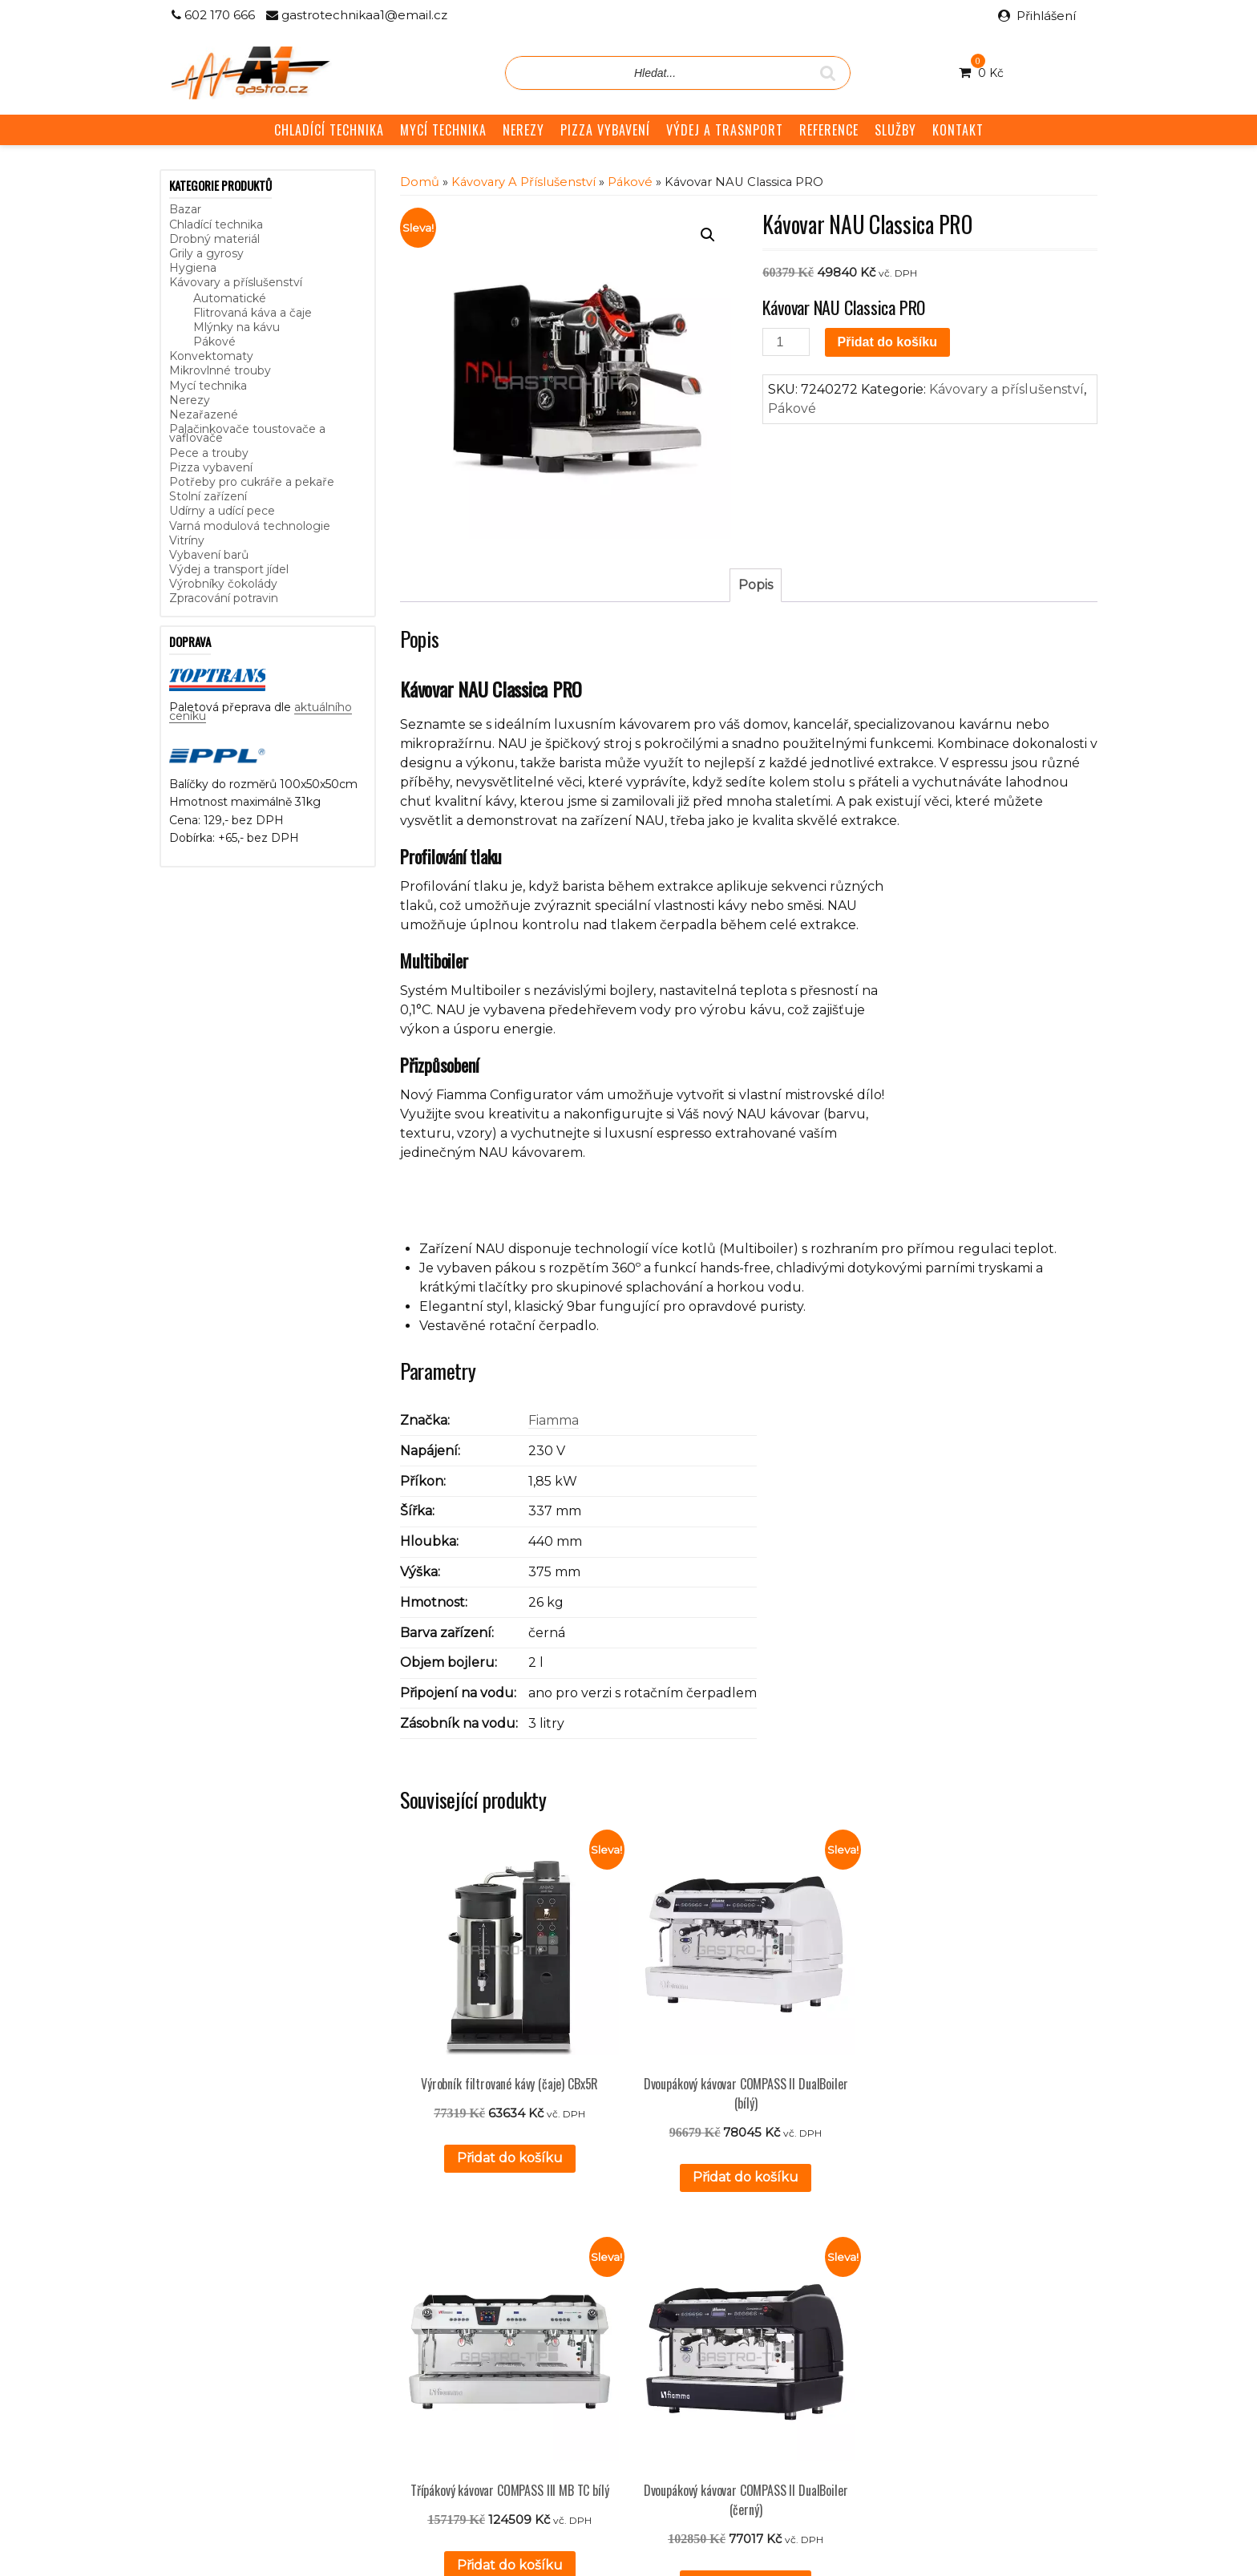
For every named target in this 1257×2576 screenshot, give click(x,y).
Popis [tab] (755, 584)
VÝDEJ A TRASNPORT (724, 130)
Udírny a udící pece (222, 510)
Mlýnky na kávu (236, 327)
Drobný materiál (214, 239)
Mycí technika (208, 385)
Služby (498, 2301)
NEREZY (523, 130)
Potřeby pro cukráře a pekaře (251, 482)
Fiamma (553, 1420)
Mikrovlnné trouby (220, 370)
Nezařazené (203, 414)
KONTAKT (958, 130)
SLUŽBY (895, 130)
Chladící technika (216, 224)
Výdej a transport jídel (229, 569)
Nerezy (189, 400)
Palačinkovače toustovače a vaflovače (247, 433)
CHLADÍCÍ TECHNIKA (329, 130)
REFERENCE (829, 130)
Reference (510, 2318)
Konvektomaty (211, 356)
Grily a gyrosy (206, 253)
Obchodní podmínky (537, 2336)
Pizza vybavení (211, 467)
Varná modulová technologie (249, 526)
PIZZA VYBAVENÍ (605, 130)
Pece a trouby (209, 453)
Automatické (229, 298)
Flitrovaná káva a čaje (252, 312)
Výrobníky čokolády (223, 583)
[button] (707, 234)
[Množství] (785, 342)
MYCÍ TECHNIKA (443, 130)
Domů (419, 182)
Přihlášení (1046, 15)
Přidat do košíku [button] (477, 2112)
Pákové (214, 341)
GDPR (498, 2355)
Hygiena (192, 268)
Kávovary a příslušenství (235, 282)
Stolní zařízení (208, 496)
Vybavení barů (209, 555)
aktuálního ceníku (333, 2349)
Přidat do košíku (887, 342)
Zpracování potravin (223, 598)
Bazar (185, 209)
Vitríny (186, 540)
